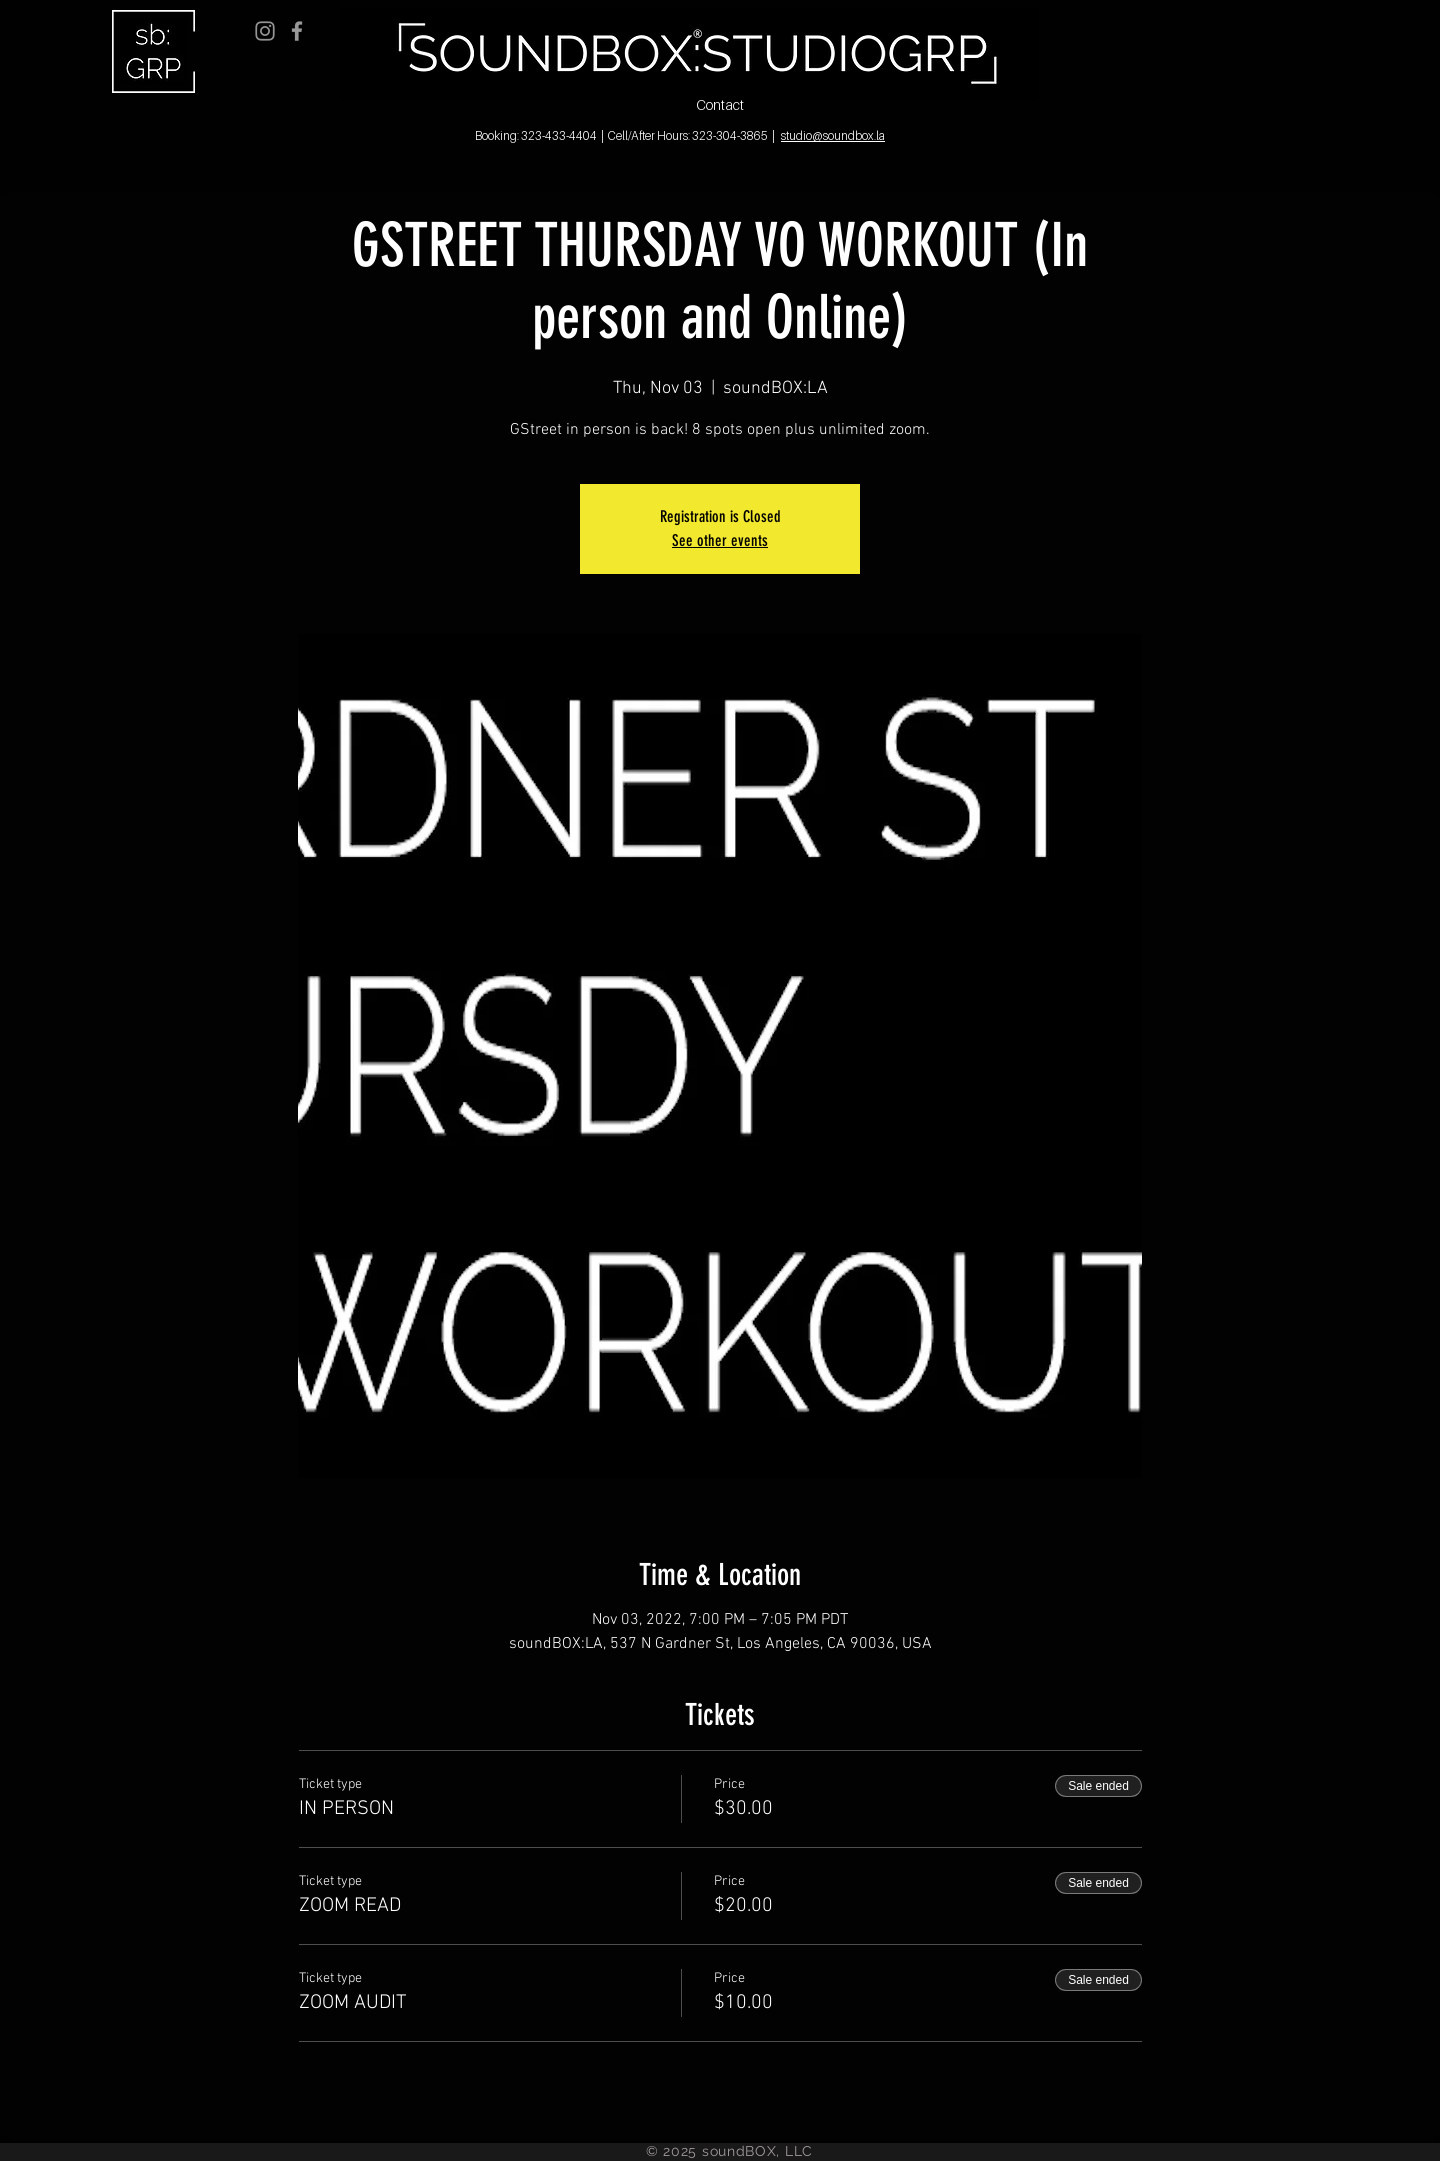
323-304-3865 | (733, 135)
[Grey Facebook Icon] (297, 31)
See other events (720, 540)
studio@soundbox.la (833, 135)
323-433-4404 (559, 135)
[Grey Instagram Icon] (265, 31)
